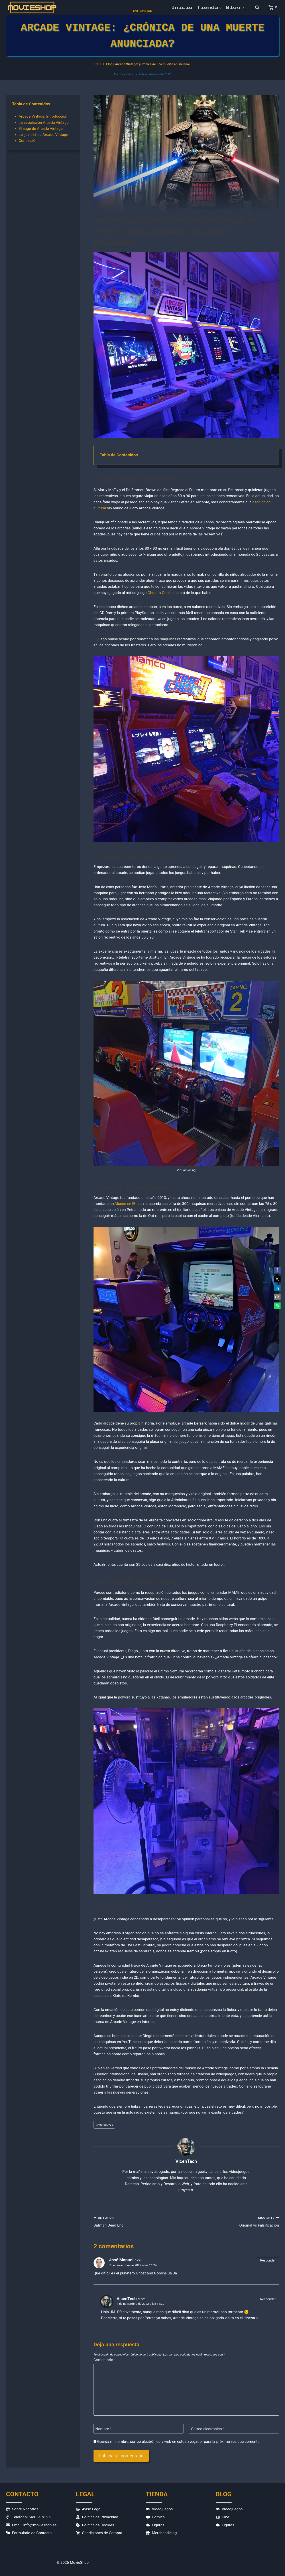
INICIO (99, 64)
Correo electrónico (208, 2429)
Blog (109, 64)
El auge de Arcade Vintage (41, 128)
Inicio (182, 7)
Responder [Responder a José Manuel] (268, 2260)
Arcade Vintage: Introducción (43, 116)
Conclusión (28, 140)
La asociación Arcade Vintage (44, 122)
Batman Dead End (138, 2221)
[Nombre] (138, 2428)
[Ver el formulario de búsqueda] (257, 7)
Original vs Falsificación (234, 2221)
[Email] (277, 1297)
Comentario (105, 2360)
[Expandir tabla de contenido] (270, 455)
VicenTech (127, 74)
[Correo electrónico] (234, 2428)
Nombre (103, 2429)
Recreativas (104, 2124)
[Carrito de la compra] (274, 7)
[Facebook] (277, 1270)
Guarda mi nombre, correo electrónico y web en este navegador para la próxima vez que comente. (179, 2441)
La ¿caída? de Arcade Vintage (43, 134)
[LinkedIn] (277, 1288)
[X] (277, 1279)
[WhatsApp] (277, 1305)
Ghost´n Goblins (161, 592)
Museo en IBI (125, 1203)
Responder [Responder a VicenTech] (268, 2299)
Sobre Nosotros (25, 2509)
